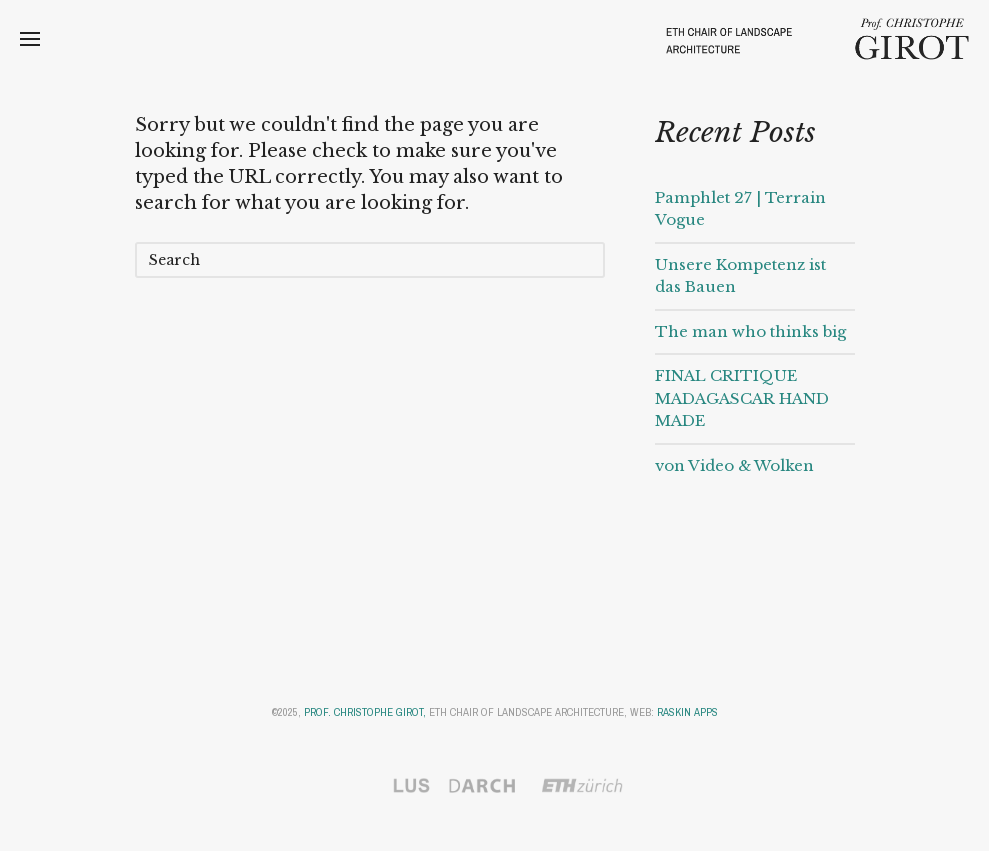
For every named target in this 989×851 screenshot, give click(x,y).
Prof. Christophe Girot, (365, 712)
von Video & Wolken (734, 465)
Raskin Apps (687, 712)
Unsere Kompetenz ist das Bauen (740, 276)
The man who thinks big (750, 331)
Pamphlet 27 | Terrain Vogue (740, 209)
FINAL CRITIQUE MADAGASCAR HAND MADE (742, 398)
